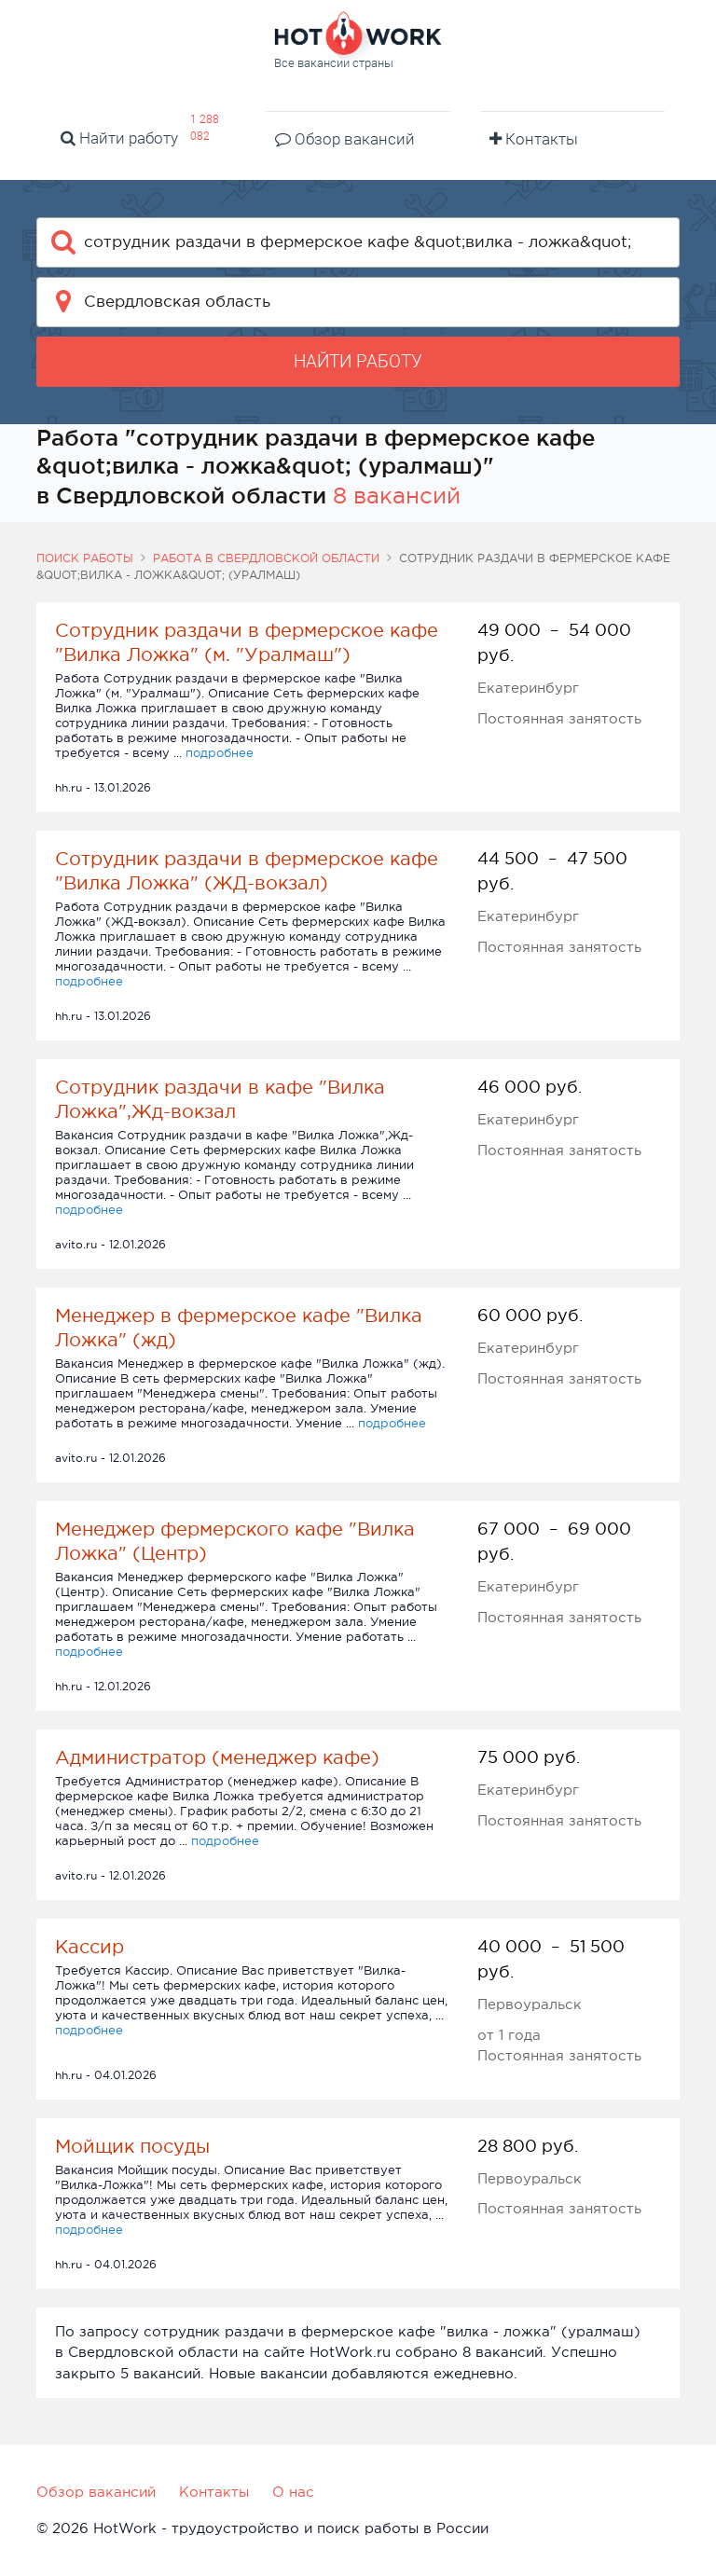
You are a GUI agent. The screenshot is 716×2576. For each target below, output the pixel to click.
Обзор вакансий (345, 139)
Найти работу (119, 138)
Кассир (89, 1946)
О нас (293, 2492)
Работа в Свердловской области (266, 558)
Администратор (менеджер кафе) (217, 1757)
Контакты (533, 139)
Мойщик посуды (132, 2146)
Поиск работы (84, 558)
